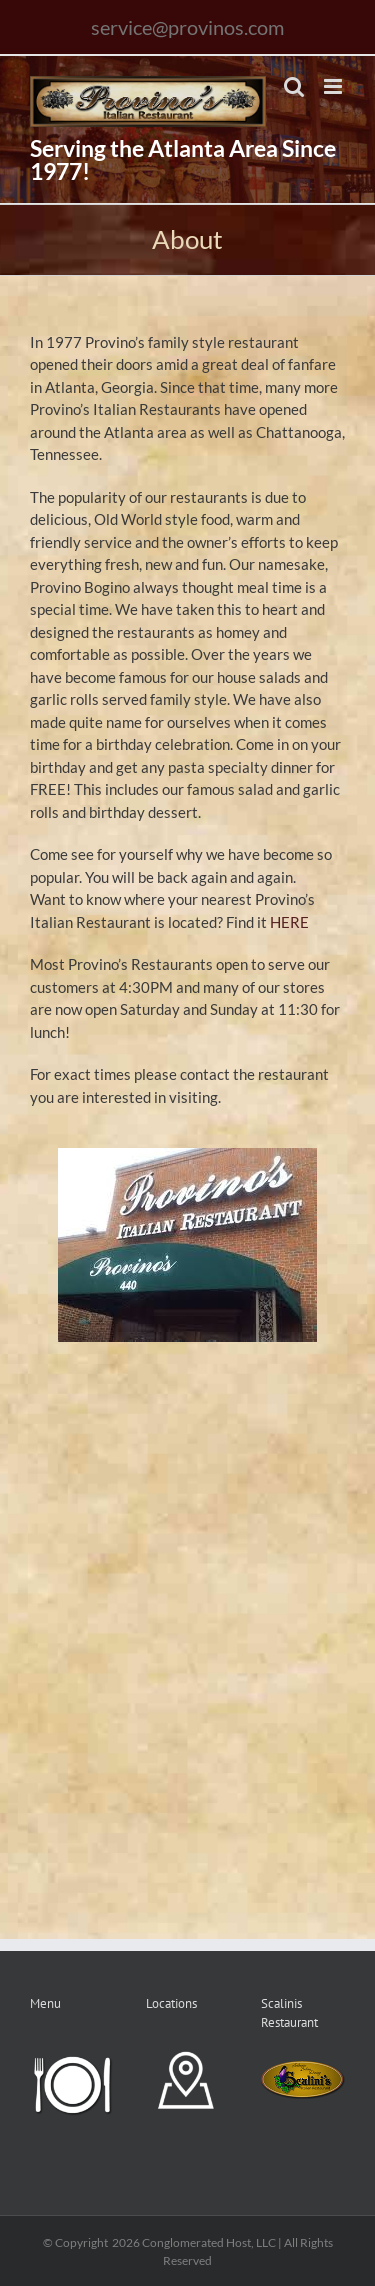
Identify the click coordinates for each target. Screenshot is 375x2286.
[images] (187, 1155)
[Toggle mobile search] (294, 86)
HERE (289, 922)
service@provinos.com (187, 27)
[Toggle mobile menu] (334, 86)
